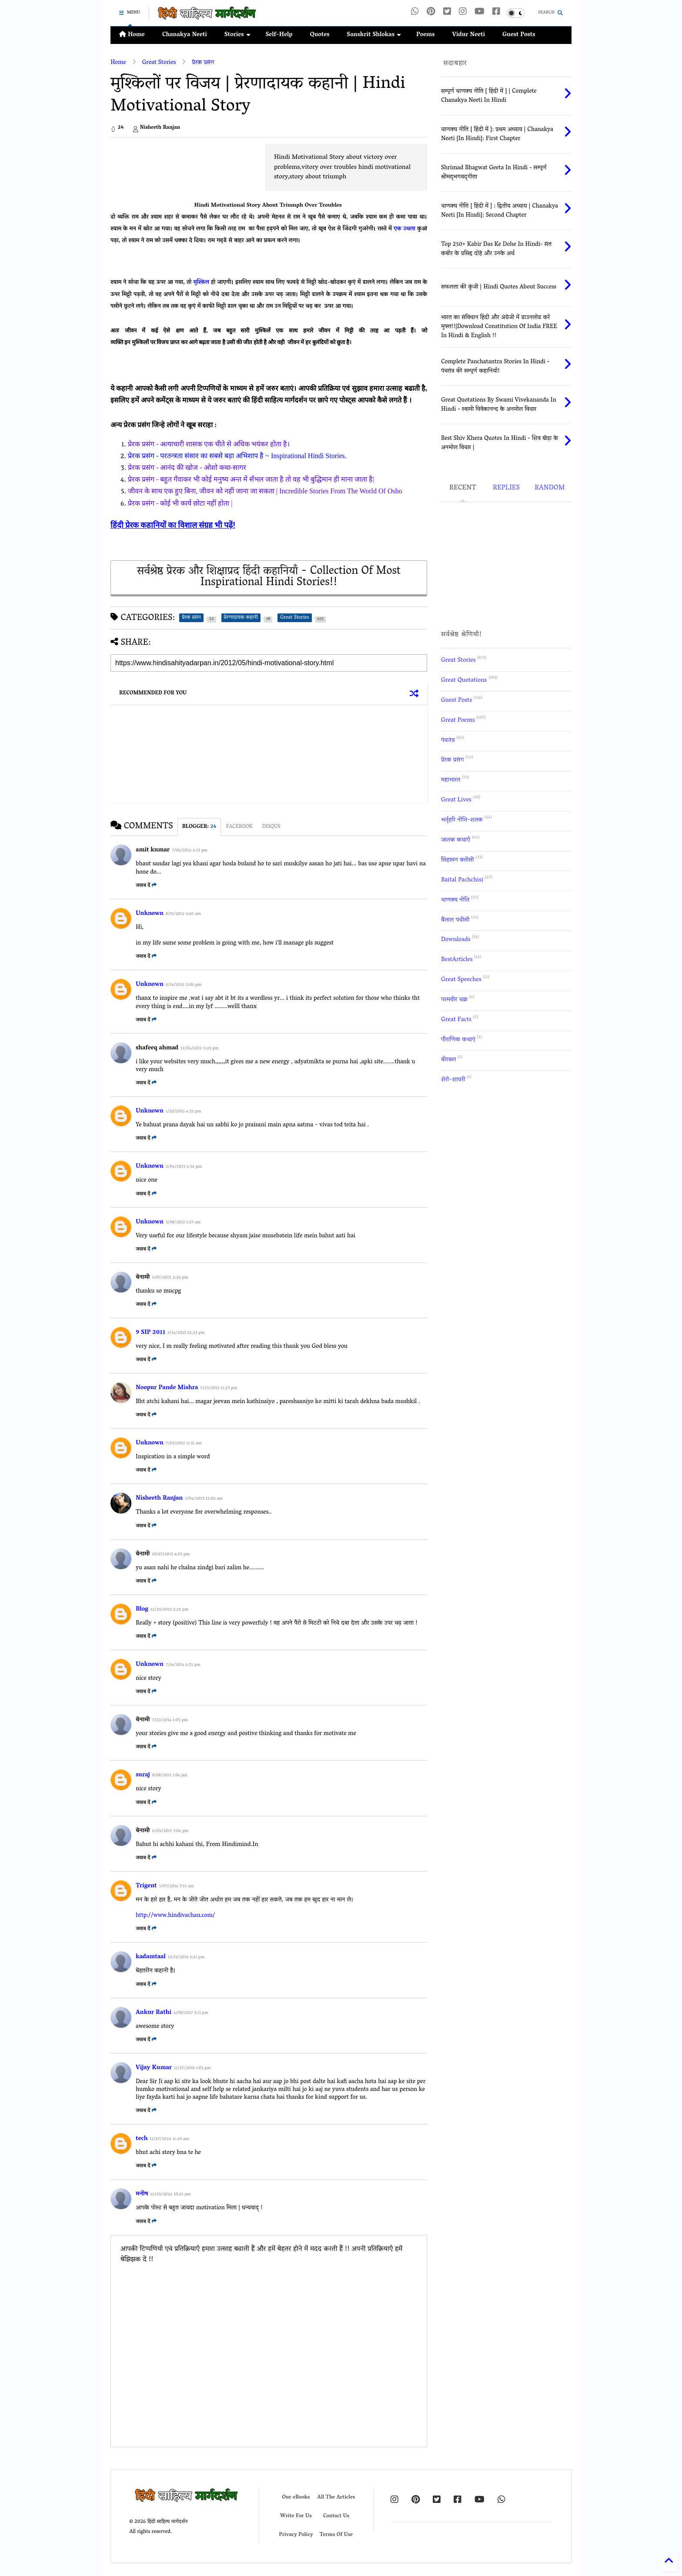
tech (141, 2139)
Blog (142, 1609)
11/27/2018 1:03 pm (192, 2068)
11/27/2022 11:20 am (169, 2139)
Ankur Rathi (153, 2013)
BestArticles (457, 960)
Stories (237, 35)
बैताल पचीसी (455, 920)
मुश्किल (202, 282)
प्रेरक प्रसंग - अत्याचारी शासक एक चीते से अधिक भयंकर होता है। (209, 444)
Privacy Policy (296, 2535)
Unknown (150, 914)
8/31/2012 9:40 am (183, 914)
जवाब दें (146, 885)
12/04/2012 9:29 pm (199, 1049)
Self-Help (279, 35)
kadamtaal (151, 1957)
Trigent (146, 1886)
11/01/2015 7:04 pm (170, 1831)
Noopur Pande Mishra (167, 1388)
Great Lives (456, 800)
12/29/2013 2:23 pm (169, 1610)
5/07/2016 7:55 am (176, 1887)
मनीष (142, 2194)
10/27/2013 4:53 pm (171, 1555)
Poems (425, 35)
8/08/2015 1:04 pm (169, 1776)
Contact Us (336, 2516)
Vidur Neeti (468, 35)
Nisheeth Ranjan (159, 1498)
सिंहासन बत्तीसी (457, 860)
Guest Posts (518, 35)
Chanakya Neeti (184, 35)
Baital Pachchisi (462, 880)
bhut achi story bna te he (168, 2153)
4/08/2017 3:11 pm (191, 2013)
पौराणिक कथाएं (458, 1040)
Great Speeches (461, 980)
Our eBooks (296, 2497)
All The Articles (336, 2497)
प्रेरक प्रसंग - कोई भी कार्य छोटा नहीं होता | (180, 503)
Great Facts (456, 1020)
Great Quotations (464, 681)
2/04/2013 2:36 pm (184, 1167)
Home (132, 35)
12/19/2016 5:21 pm (186, 1957)
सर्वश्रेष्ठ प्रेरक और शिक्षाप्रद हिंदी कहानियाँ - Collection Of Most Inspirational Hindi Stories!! (268, 578)
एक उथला (404, 229)
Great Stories (159, 63)
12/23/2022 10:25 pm (170, 2195)
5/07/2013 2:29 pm (170, 1278)
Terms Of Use (336, 2535)
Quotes (319, 35)
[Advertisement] (183, 163)
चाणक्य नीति (455, 900)
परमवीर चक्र (454, 1000)
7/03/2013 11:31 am (184, 1444)
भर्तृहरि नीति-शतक (462, 820)
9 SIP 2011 (150, 1333)
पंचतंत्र (448, 741)
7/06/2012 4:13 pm (189, 851)
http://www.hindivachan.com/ (175, 1916)
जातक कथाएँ (455, 840)
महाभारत (450, 780)
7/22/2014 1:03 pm (169, 1720)
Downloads (456, 940)
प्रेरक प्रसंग (203, 63)
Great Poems (458, 721)
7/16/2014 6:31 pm (183, 1665)
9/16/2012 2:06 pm (183, 985)
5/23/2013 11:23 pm (218, 1388)
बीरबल (448, 1060)
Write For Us (296, 2516)
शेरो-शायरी (453, 1080)
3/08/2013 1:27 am (183, 1223)
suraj (143, 1775)
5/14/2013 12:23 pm (185, 1333)
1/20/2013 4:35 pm (183, 1112)
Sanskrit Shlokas (374, 35)
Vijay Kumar (154, 2068)
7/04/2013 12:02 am (204, 1499)
